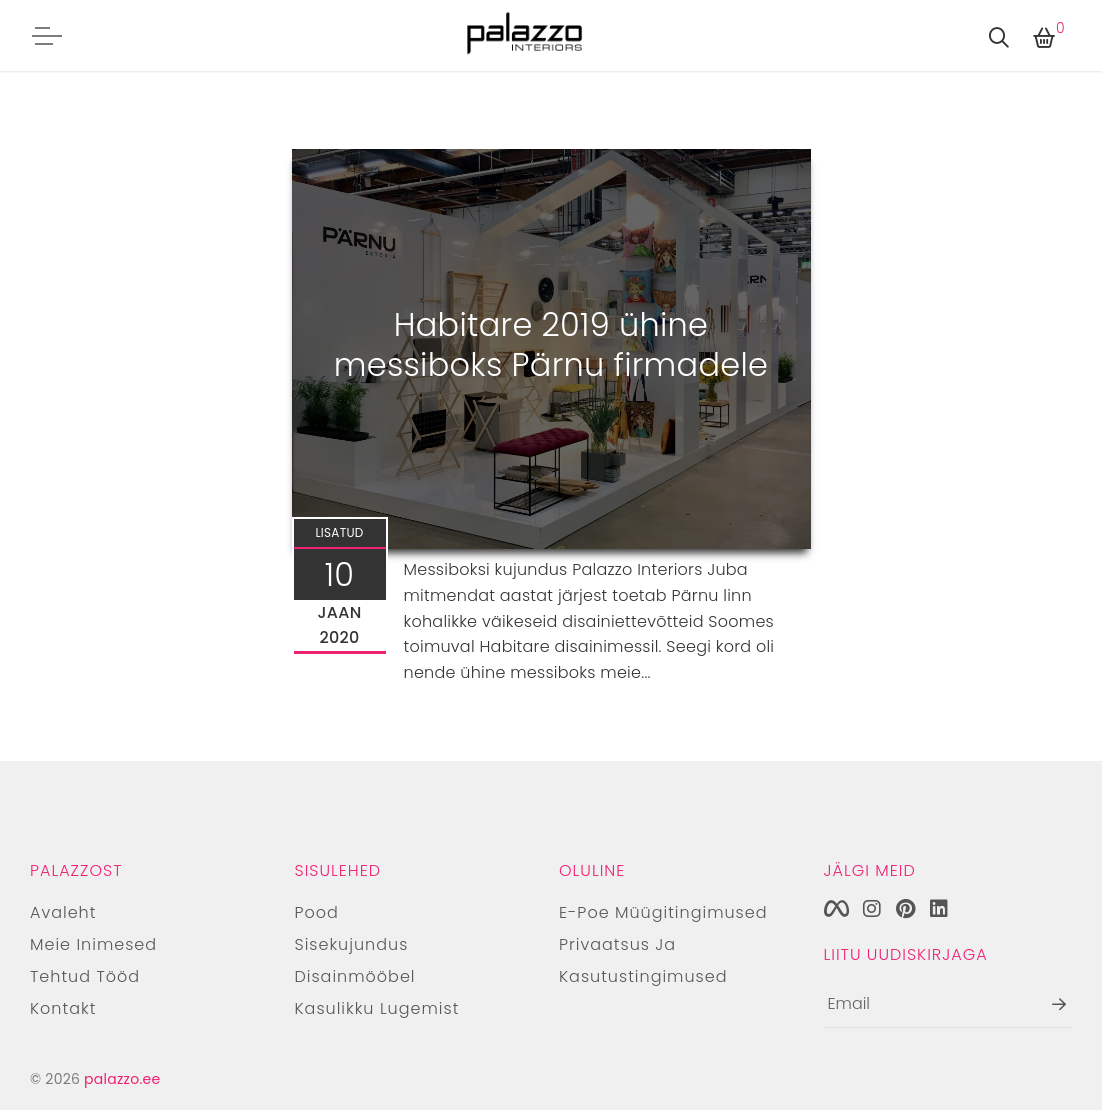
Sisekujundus (352, 944)
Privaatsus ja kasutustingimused (643, 960)
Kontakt (63, 1008)
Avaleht (63, 912)
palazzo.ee (122, 1079)
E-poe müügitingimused (663, 912)
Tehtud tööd (85, 976)
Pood (317, 912)
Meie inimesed (93, 944)
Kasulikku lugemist (377, 1008)
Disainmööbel (355, 976)
